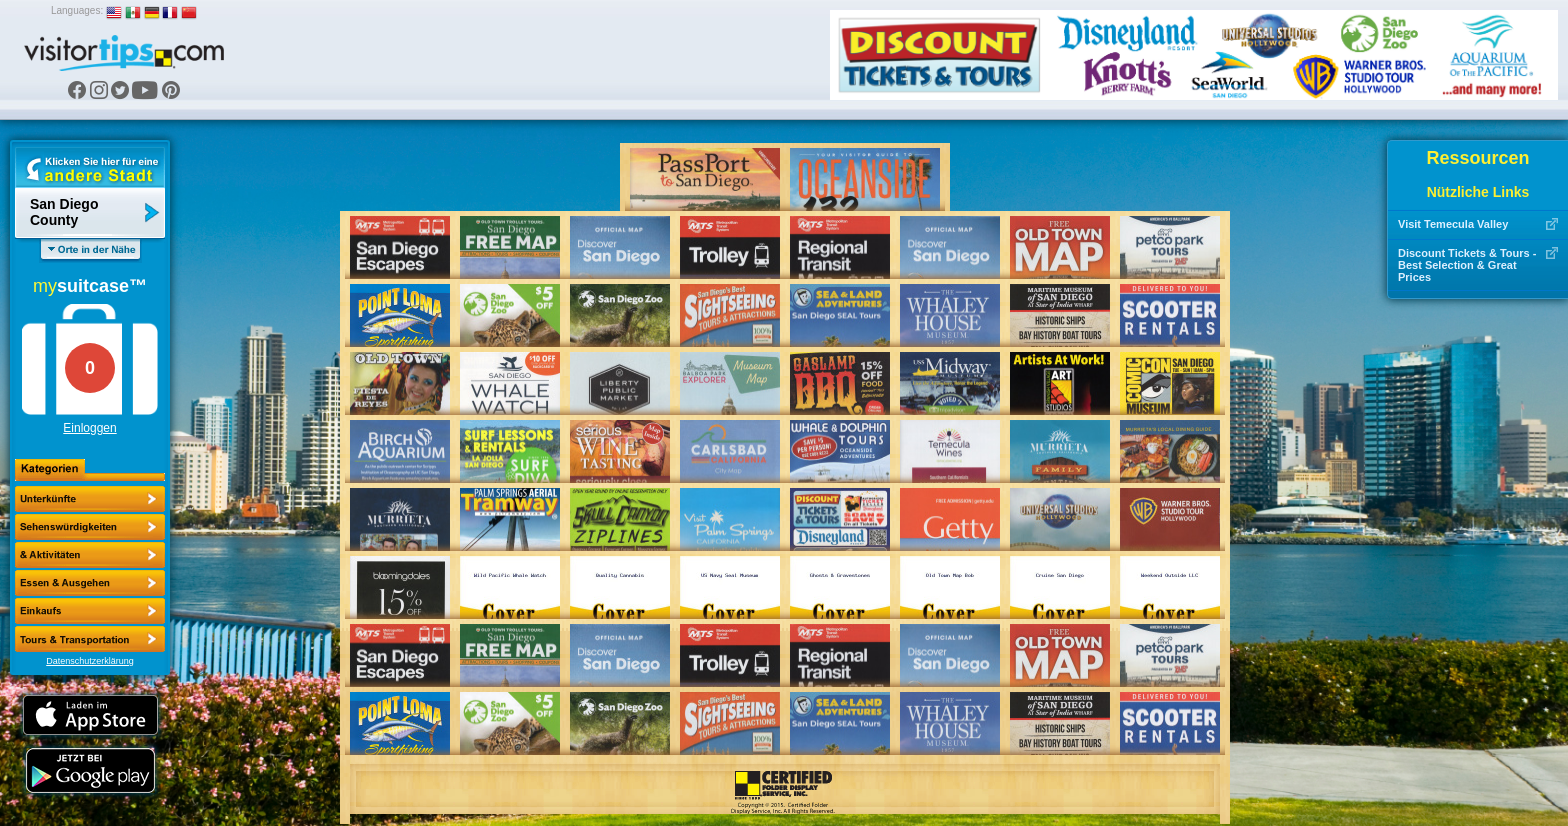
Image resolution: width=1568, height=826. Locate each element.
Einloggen (89, 428)
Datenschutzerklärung (90, 661)
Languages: (77, 10)
